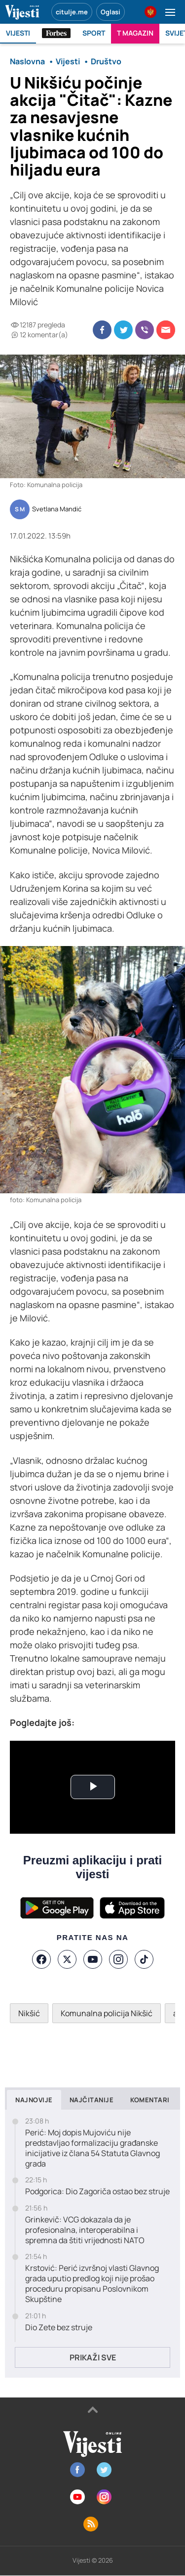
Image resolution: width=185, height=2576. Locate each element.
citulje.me (72, 11)
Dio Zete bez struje (58, 2327)
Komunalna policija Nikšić (106, 2013)
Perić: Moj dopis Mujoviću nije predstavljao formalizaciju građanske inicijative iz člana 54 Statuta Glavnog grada (92, 2148)
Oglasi (110, 11)
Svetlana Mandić (56, 509)
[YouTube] (92, 1959)
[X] (67, 1959)
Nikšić (29, 2013)
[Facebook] (41, 1959)
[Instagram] (118, 1959)
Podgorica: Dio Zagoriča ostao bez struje (97, 2191)
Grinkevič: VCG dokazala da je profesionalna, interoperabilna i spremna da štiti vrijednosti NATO (85, 2229)
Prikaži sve (93, 2357)
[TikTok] (144, 1959)
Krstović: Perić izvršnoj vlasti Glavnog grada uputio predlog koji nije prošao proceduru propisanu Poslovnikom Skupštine (92, 2283)
